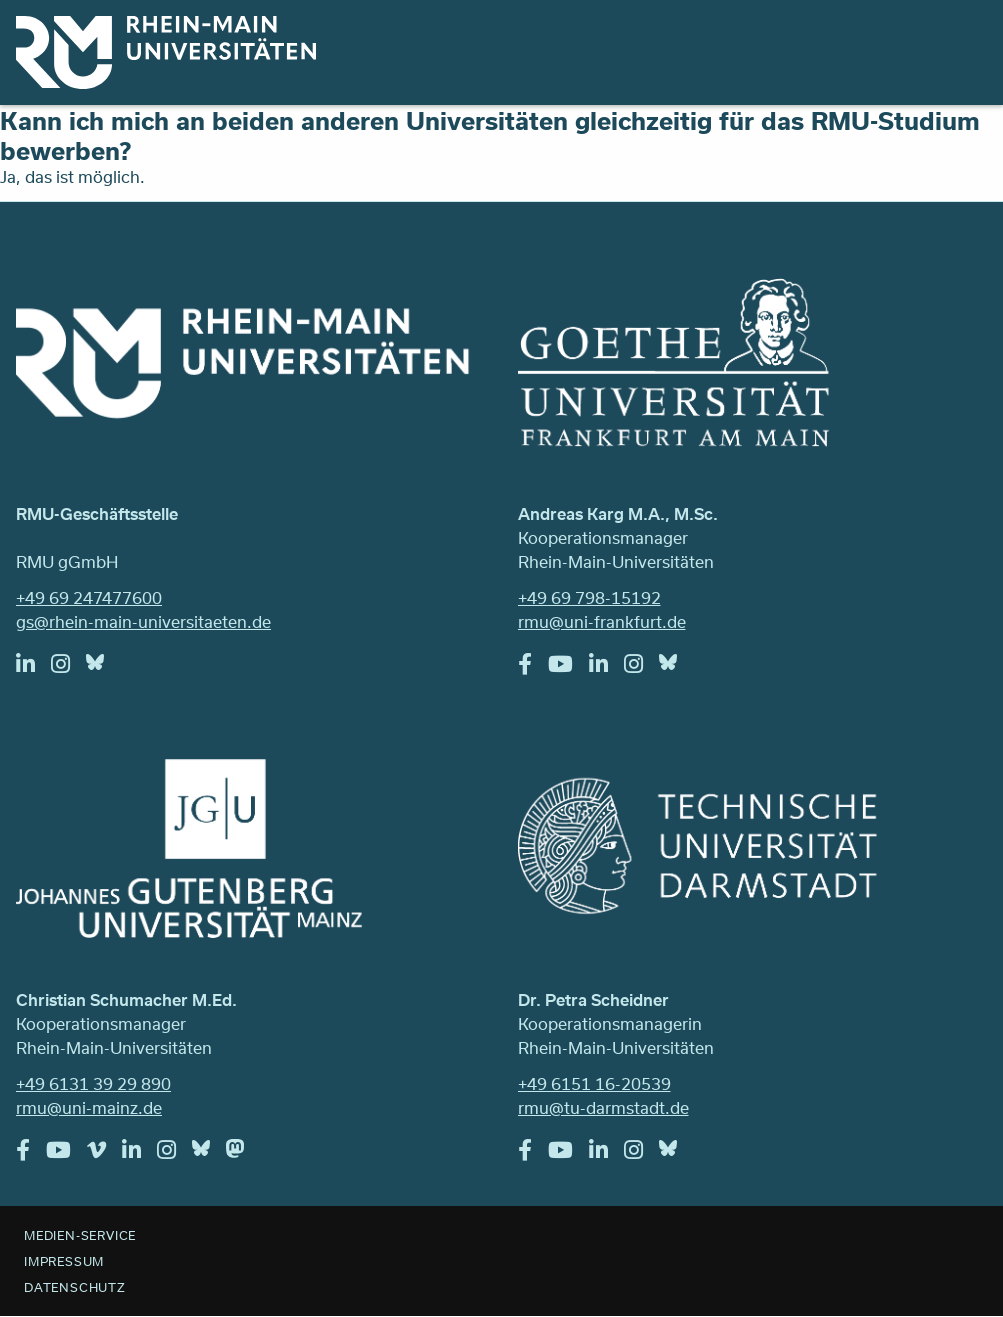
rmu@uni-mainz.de (89, 1107)
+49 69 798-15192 (589, 597)
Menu (961, 42)
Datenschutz (75, 1287)
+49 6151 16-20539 (594, 1083)
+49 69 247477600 (89, 597)
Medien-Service (80, 1235)
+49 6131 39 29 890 (93, 1083)
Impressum (64, 1261)
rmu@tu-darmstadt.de (603, 1107)
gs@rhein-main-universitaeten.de (143, 621)
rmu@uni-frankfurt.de (602, 621)
